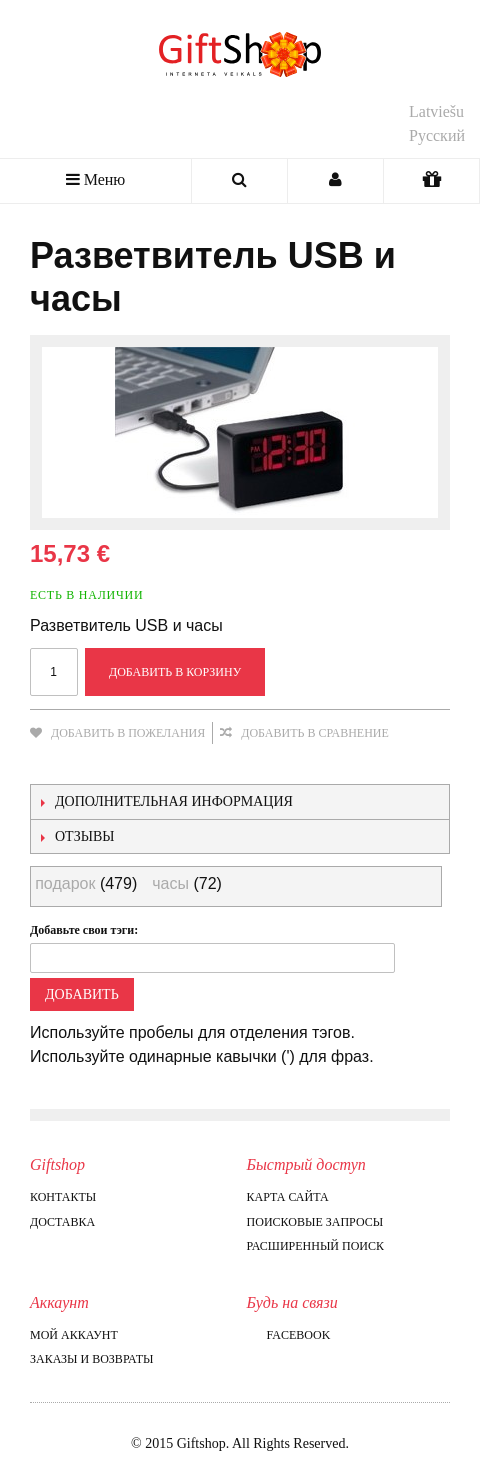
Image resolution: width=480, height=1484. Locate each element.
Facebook (289, 1335)
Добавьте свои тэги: (84, 930)
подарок (65, 883)
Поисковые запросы (315, 1222)
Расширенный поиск (315, 1246)
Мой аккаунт (74, 1335)
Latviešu (436, 111)
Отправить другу (50, 764)
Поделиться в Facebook (90, 764)
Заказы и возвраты (91, 1359)
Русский (437, 135)
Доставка (62, 1222)
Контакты (63, 1197)
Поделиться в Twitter (130, 764)
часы (170, 883)
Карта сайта (288, 1197)
